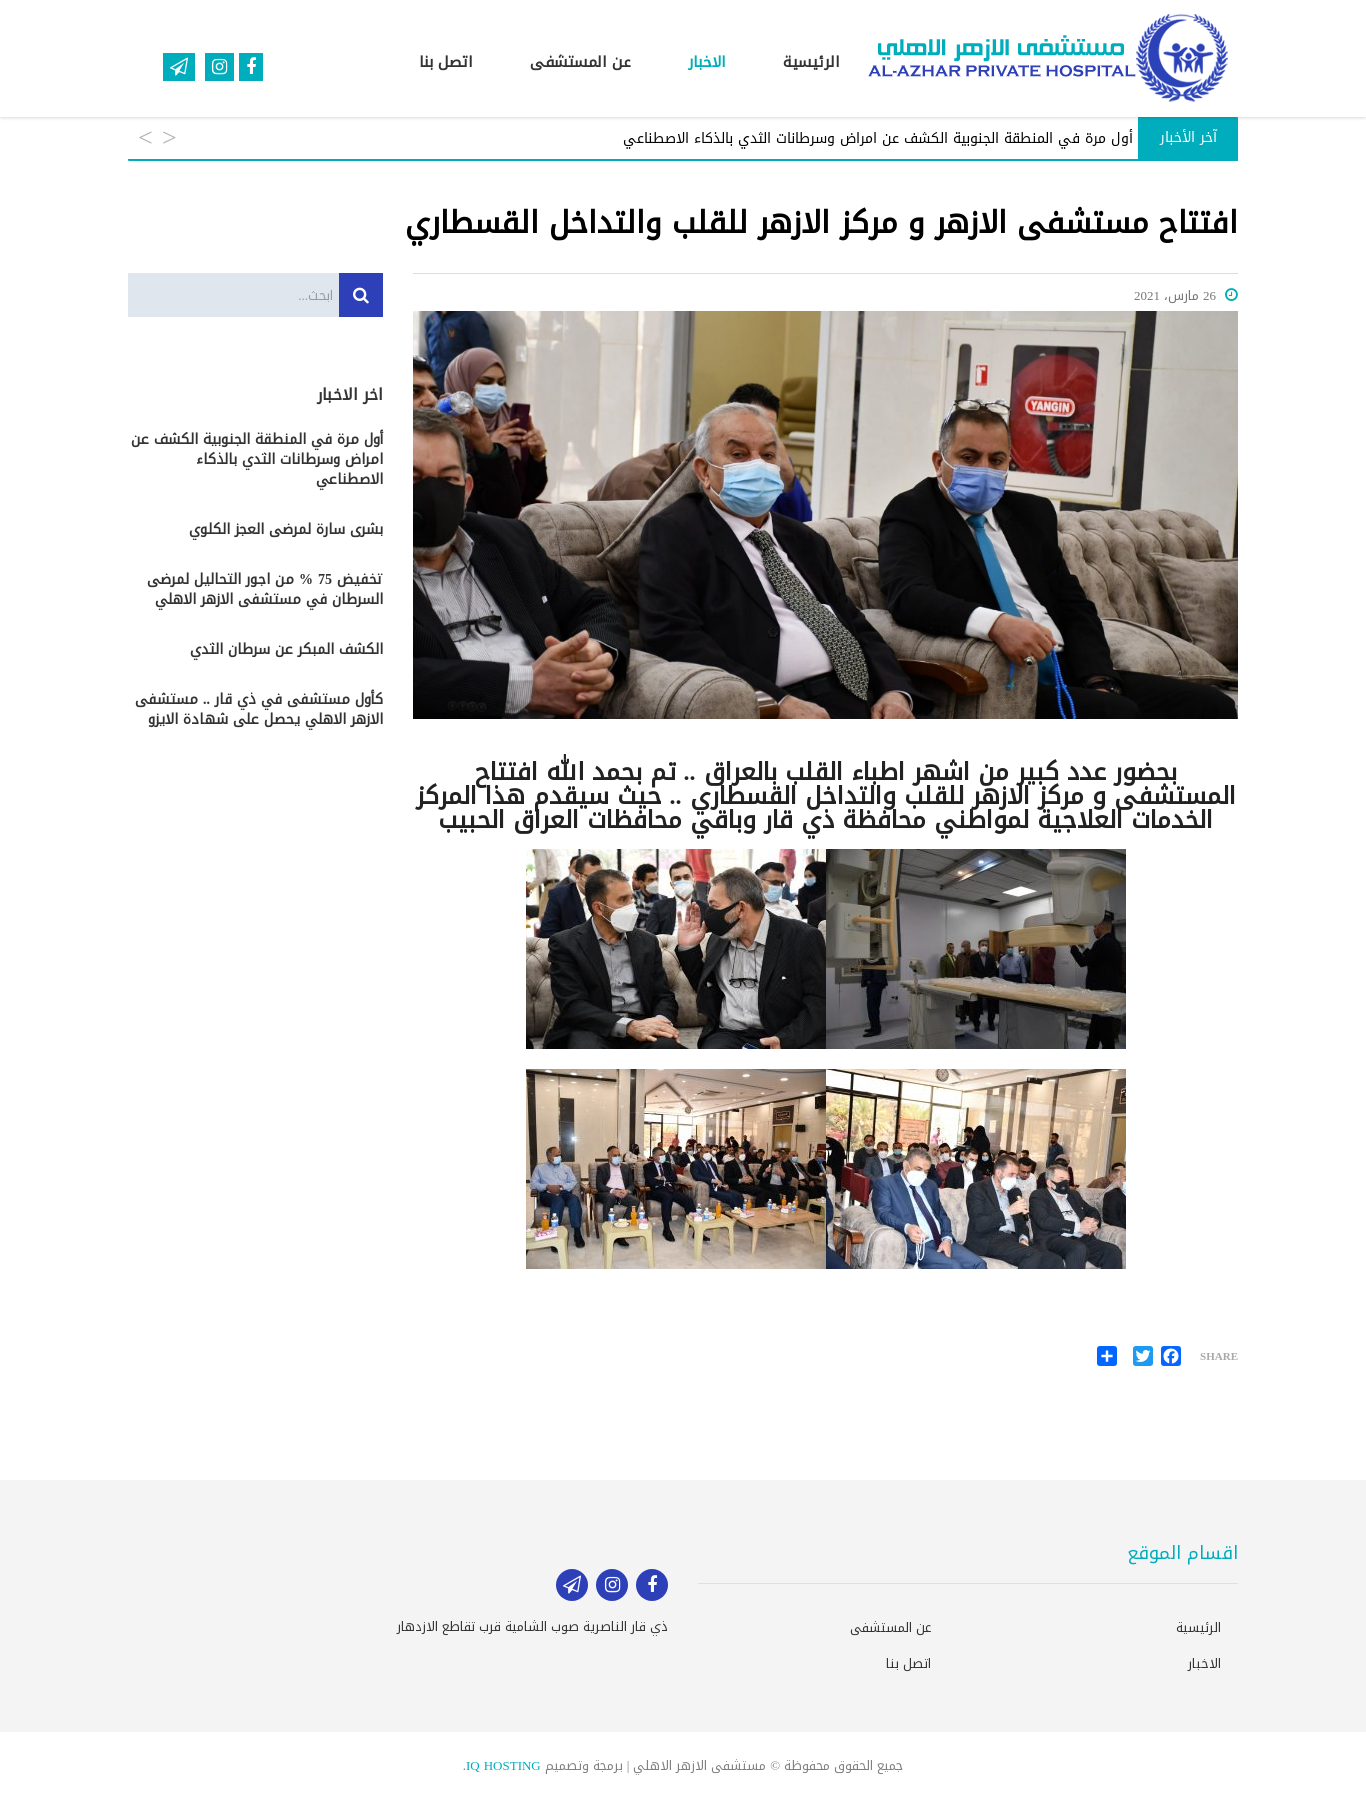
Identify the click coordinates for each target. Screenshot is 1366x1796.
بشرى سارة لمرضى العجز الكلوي (286, 530)
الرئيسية (811, 62)
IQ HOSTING (503, 1765)
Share (1219, 1357)
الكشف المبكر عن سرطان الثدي (286, 650)
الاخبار (707, 62)
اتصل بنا (446, 62)
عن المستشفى (580, 62)
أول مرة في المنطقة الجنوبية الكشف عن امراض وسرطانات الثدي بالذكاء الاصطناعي (257, 460)
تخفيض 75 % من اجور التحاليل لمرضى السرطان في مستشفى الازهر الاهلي (265, 590)
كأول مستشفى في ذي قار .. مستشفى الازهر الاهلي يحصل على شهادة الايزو (259, 710)
